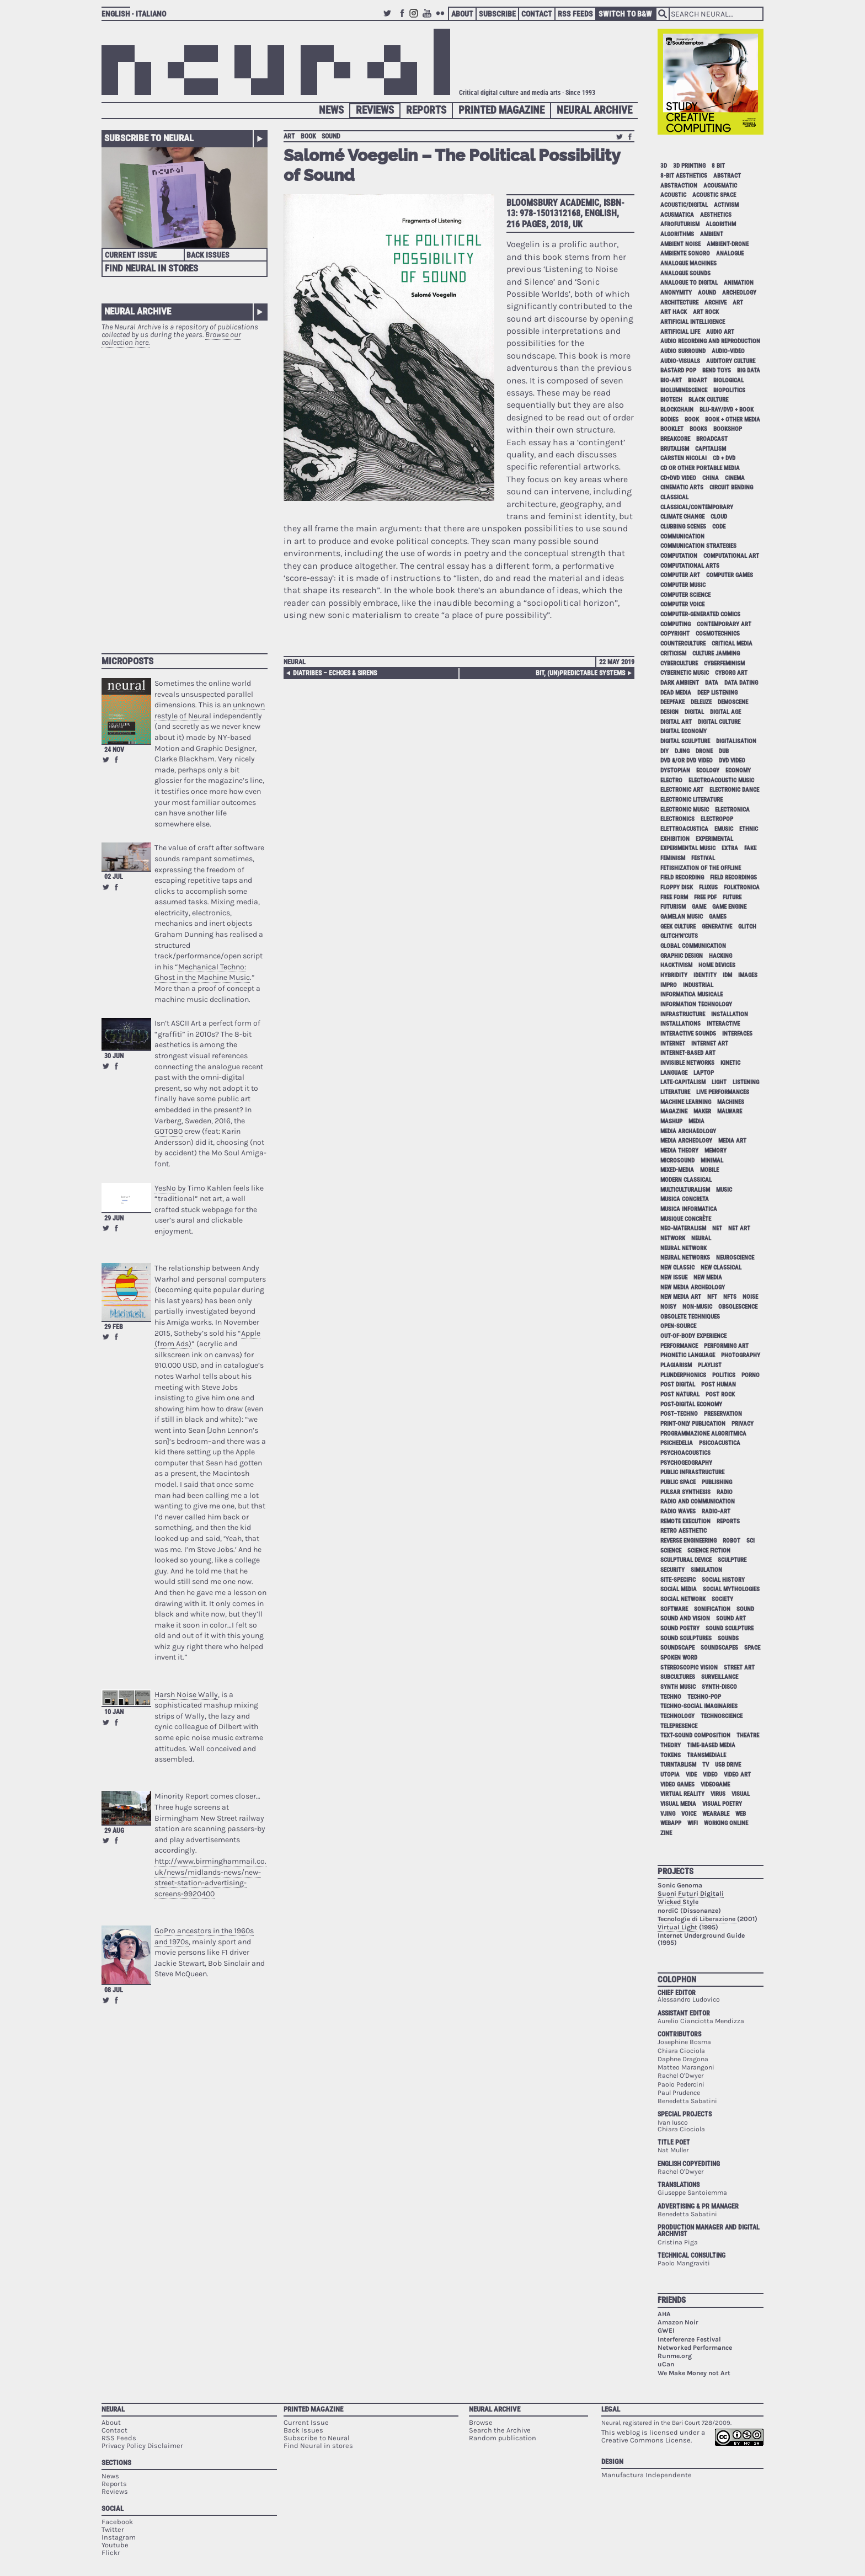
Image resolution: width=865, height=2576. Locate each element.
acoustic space (714, 195)
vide (691, 1774)
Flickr (442, 18)
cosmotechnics (718, 633)
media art (732, 1140)
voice (688, 1813)
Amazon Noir (678, 2322)
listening (746, 1082)
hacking (720, 955)
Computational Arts (689, 565)
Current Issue (131, 254)
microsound (677, 1160)
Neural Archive (594, 110)
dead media (675, 692)
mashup (671, 1121)
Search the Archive (500, 2430)
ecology (707, 770)
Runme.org (675, 2356)
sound (331, 136)
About (462, 13)
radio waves (678, 1511)
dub (724, 751)
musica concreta (684, 1199)
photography (740, 1355)
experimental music (688, 848)
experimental (714, 838)
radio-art (716, 1511)
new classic (677, 1267)
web (740, 1813)
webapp (670, 1823)
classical (674, 497)
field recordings (733, 877)
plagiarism (676, 1365)
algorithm (721, 224)
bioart (697, 380)
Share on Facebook (116, 760)
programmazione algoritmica (703, 1433)
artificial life (680, 331)
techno (670, 1696)
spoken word (678, 1657)
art (289, 136)
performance (679, 1346)
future (732, 897)
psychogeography (686, 1462)
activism (726, 205)
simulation (706, 1570)
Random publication (502, 2438)
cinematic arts (681, 487)
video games (677, 1784)
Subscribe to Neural (149, 137)
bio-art (671, 380)
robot (731, 1540)
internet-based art (688, 1053)
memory (715, 1150)
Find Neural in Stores (151, 268)
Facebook (402, 18)
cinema (735, 478)
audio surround (683, 351)
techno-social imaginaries (699, 1706)
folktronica (742, 887)
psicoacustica (719, 1443)
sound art (731, 1618)
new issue (673, 1277)
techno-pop (704, 1696)
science (670, 1550)
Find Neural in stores (318, 2445)
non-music (697, 1306)
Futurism (673, 906)
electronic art (681, 789)
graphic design (681, 955)
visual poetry (722, 1803)
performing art (726, 1346)
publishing (717, 1482)
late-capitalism (683, 1082)
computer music (683, 585)
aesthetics (715, 214)
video (710, 1774)
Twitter (389, 18)
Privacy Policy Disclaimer (142, 2445)
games (718, 916)
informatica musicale (691, 994)
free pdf (705, 897)
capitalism (710, 448)
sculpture (732, 1560)
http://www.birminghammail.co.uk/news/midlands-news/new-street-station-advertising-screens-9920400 (210, 1877)
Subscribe (497, 13)
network (672, 1238)
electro (671, 780)
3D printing (689, 165)
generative (717, 926)
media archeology (686, 1140)
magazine (673, 1111)
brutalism (674, 448)
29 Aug (114, 1830)
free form (674, 897)
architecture (679, 302)
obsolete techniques (690, 1316)
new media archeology (692, 1287)
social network (683, 1599)
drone (704, 751)
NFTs (729, 1296)
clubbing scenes (683, 526)
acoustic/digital (684, 205)
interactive (723, 1023)
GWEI (666, 2330)
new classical (721, 1267)
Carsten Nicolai (683, 458)
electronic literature (691, 799)
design (669, 712)
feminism (672, 858)
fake (750, 848)
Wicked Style (678, 1902)
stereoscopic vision (689, 1667)
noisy (668, 1306)
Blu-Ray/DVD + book (727, 409)
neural (701, 1238)
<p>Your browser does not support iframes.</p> (185, 495)
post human (718, 1384)
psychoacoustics (685, 1453)
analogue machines (688, 263)
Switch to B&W (625, 13)
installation (729, 1014)
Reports (426, 110)
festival (703, 858)
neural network (683, 1248)
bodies (669, 419)
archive (715, 302)
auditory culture (730, 361)
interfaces (737, 1033)
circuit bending (731, 487)
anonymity (676, 292)
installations (680, 1023)
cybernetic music (684, 672)
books (698, 429)
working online (726, 1823)
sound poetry (680, 1628)
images (747, 975)
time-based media (711, 1745)
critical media (732, 643)
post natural (680, 1394)
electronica (732, 809)
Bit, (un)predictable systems (580, 673)
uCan (666, 2364)
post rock (720, 1394)
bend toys (716, 370)
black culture (708, 399)
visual (740, 1794)
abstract (727, 175)
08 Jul (113, 1990)
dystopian (675, 770)
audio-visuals (680, 361)
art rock (706, 312)
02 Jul (113, 877)
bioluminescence (683, 390)
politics (723, 1375)
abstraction (678, 185)
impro (668, 985)
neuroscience (735, 1257)
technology (677, 1716)
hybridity (673, 975)
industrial (698, 985)
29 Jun (114, 1218)
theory (670, 1745)
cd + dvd (724, 458)
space (752, 1647)
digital (694, 712)
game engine (729, 906)
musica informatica (688, 1209)
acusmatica (677, 214)
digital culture (719, 722)
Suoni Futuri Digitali (691, 1893)
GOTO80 (168, 1131)
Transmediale (706, 1755)
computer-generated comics (700, 614)
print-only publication (692, 1423)
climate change (682, 516)
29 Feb (113, 1327)
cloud (719, 516)
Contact (536, 13)
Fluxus (708, 887)
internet (672, 1043)
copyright (675, 633)
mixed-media (677, 1170)
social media (678, 1589)
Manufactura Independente (646, 2475)
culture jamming (716, 653)
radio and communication (697, 1501)
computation (678, 555)
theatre (747, 1735)
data (711, 682)
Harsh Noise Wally (186, 1694)
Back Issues (207, 254)
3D (663, 165)
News (331, 110)
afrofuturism (680, 224)
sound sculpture (730, 1628)
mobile (709, 1170)
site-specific (678, 1579)
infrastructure (682, 1014)
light (719, 1082)
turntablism (678, 1764)
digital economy (683, 731)
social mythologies (731, 1589)
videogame (715, 1784)
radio (725, 1492)
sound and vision (685, 1618)
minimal (712, 1160)
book (308, 136)
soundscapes (719, 1647)
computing (675, 624)
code (718, 526)
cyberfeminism (724, 663)
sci (750, 1540)
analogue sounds (685, 273)
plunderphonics (683, 1375)
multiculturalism (685, 1189)
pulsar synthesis (685, 1492)
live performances (722, 1092)
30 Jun (114, 1056)
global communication (693, 946)
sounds (728, 1638)
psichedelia (676, 1443)
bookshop (727, 429)
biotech (671, 399)
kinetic (730, 1062)
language (673, 1072)
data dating (741, 682)
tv (705, 1764)
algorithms (677, 234)
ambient (711, 234)
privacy (742, 1423)
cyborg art (731, 672)
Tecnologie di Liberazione (697, 1919)
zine (666, 1833)
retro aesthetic (683, 1530)
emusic (723, 829)
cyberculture (679, 663)
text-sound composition (695, 1735)
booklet (672, 429)
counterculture (683, 643)
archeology (739, 292)
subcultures (677, 1677)
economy (738, 770)
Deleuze (701, 702)
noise (750, 1296)
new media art (680, 1296)
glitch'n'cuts (679, 936)
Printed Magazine (501, 110)
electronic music (684, 809)
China (710, 478)
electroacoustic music (721, 780)
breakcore (675, 438)
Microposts (127, 660)
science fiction (708, 1550)
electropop (717, 819)
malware (729, 1111)
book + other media (732, 419)
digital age (725, 712)
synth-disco (719, 1686)
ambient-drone (728, 244)
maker (702, 1111)
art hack (673, 312)
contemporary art (724, 624)
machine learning (685, 1102)
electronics (677, 819)
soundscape (677, 1647)
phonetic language (687, 1355)
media (696, 1121)
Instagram (415, 18)
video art (737, 1774)
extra (730, 848)
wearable (715, 1813)
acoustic (673, 195)
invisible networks (687, 1062)
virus (718, 1794)
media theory (679, 1150)
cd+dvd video (678, 478)
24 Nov (114, 750)
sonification (712, 1609)
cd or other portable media (700, 468)
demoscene (733, 702)
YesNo (165, 1188)
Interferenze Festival (689, 2339)
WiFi (692, 1823)
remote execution (685, 1521)
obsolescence (737, 1306)
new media (707, 1277)
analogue (730, 253)
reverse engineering (688, 1540)
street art (739, 1667)
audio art (720, 331)
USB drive (728, 1764)
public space (678, 1482)
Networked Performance (695, 2347)
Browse (481, 2422)
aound (707, 292)
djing (682, 751)
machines (730, 1102)
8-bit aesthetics (683, 175)
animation (739, 282)
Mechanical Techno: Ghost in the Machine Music (202, 972)
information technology (696, 1004)
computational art (731, 555)
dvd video (732, 760)
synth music (678, 1686)
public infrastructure (692, 1472)
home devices (716, 965)
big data (748, 370)
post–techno (679, 1413)
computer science (685, 595)
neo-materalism (683, 1228)
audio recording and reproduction (710, 341)
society (722, 1599)
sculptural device (686, 1560)
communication (682, 536)
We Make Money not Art (694, 2373)
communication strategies (698, 546)
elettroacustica (684, 829)
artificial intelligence (692, 322)
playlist (710, 1365)
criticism (673, 653)
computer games (729, 575)
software (674, 1609)
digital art (676, 722)
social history (723, 1579)
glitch (747, 926)
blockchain (676, 409)
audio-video (728, 351)
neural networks (685, 1257)
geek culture (678, 926)
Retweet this (106, 760)
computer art (680, 575)
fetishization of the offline (700, 868)
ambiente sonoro (685, 253)
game (699, 906)
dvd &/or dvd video (686, 760)
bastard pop (678, 370)
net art (739, 1228)
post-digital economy (691, 1404)
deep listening (717, 692)
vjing (667, 1813)
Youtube (429, 18)
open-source (678, 1326)
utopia (670, 1774)
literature (675, 1092)
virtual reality (682, 1794)
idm (727, 975)
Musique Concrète (685, 1219)
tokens (670, 1755)
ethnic (748, 829)
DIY (664, 751)
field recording (682, 877)
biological (728, 380)
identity (705, 975)
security (672, 1570)
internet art (709, 1043)
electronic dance (734, 789)
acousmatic (720, 185)
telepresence (678, 1726)
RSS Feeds (575, 13)
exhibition (675, 838)
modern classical (686, 1179)
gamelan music (681, 916)
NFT (712, 1296)
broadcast (712, 438)
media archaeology (688, 1131)
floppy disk (676, 887)
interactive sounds (688, 1033)
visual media (678, 1803)
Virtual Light (677, 1927)
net (717, 1228)
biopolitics (729, 390)
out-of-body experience (693, 1336)
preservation (723, 1413)
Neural (295, 662)
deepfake (672, 702)
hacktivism (676, 965)
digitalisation (736, 741)
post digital (677, 1384)
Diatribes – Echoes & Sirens (335, 673)
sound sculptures (686, 1638)
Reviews (375, 110)
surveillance (719, 1677)
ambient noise (680, 244)
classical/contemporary (696, 507)
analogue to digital (689, 282)
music (724, 1189)
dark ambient (679, 682)
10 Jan (114, 1712)
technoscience (722, 1716)
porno (750, 1375)
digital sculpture (685, 741)
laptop (703, 1072)
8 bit (718, 165)
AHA (664, 2314)
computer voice (682, 604)
